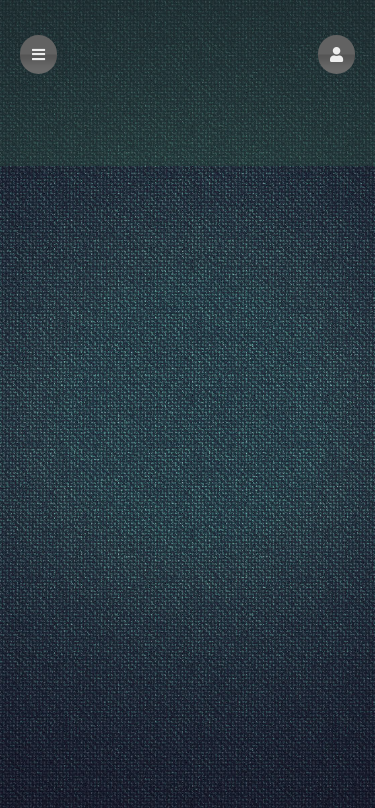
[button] (336, 54)
